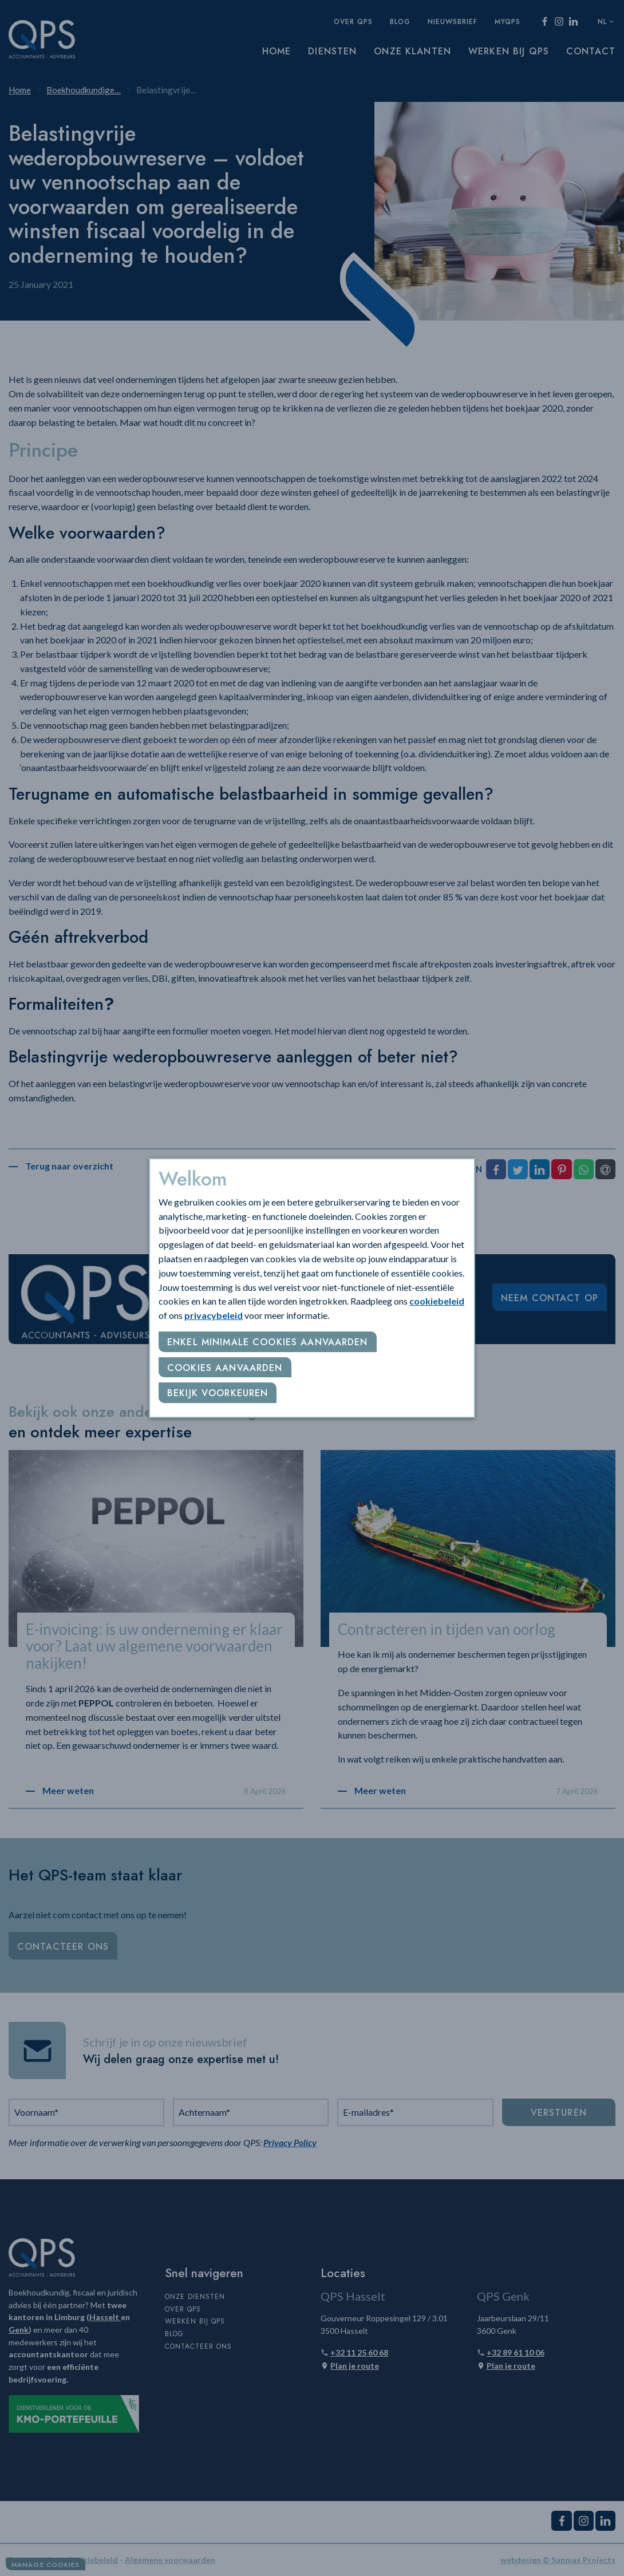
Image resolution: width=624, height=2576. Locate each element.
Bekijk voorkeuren (217, 1393)
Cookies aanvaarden (225, 1367)
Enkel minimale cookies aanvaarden (267, 1342)
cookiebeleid (436, 1300)
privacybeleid (213, 1315)
